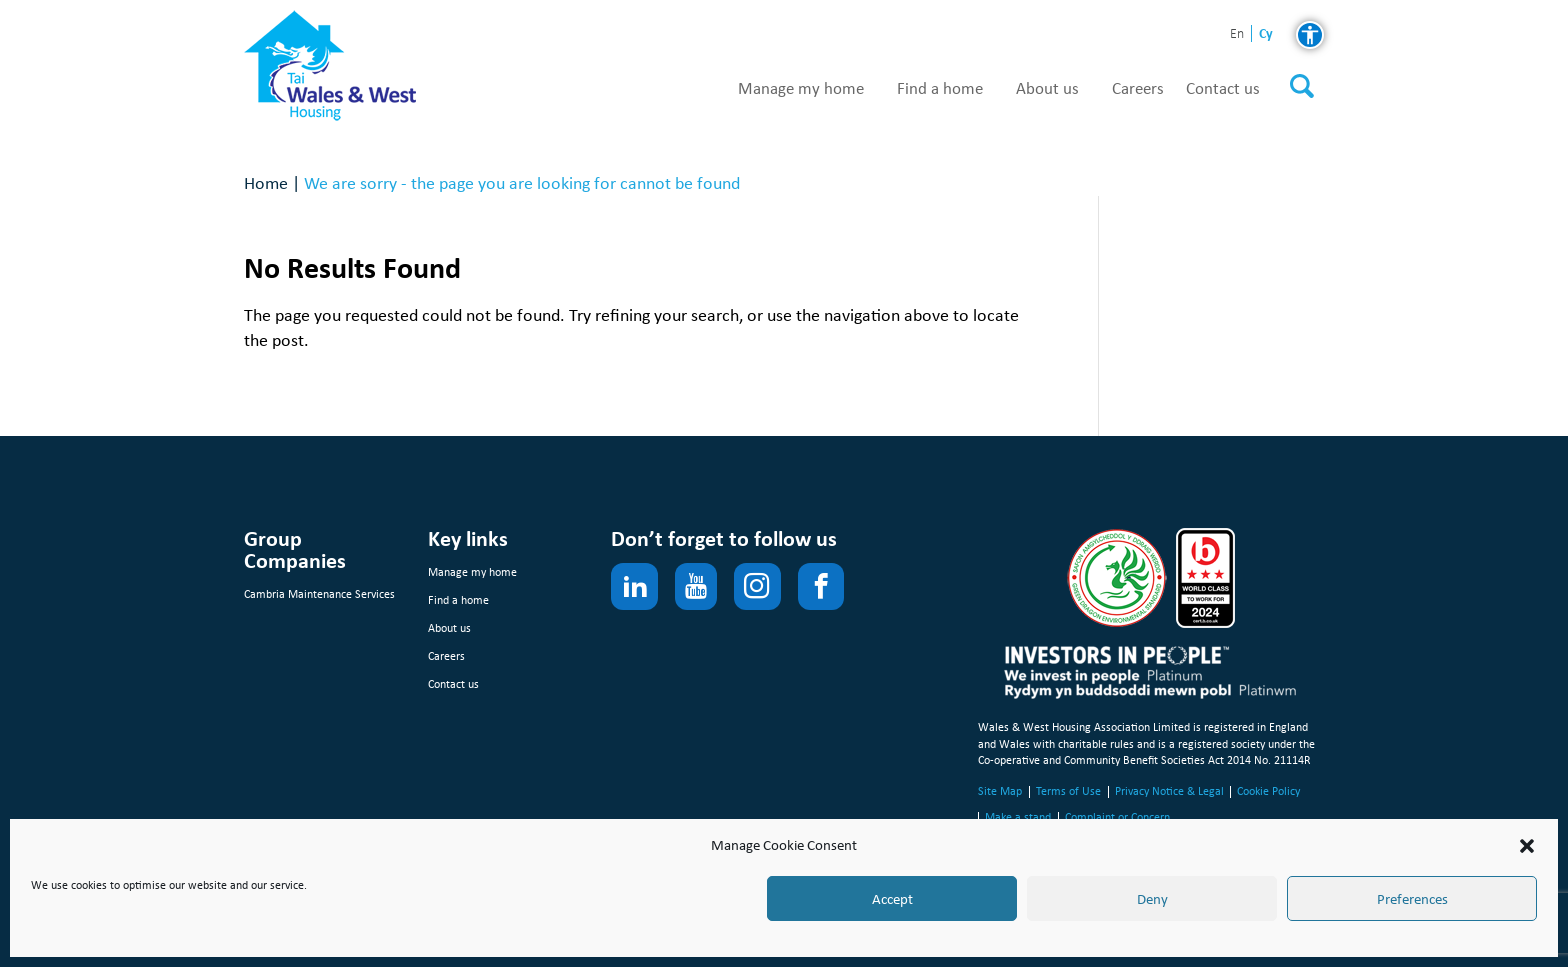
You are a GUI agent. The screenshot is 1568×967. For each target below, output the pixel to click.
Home (266, 182)
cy (1266, 33)
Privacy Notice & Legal (1169, 791)
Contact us (1223, 89)
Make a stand (1018, 817)
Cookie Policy (1268, 791)
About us (1047, 89)
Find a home (940, 89)
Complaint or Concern (1117, 817)
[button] (1527, 846)
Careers (1138, 89)
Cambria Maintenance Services (319, 594)
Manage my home (801, 89)
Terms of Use (1068, 791)
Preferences (1412, 899)
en (1237, 34)
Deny (1152, 899)
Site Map (1000, 791)
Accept (892, 899)
